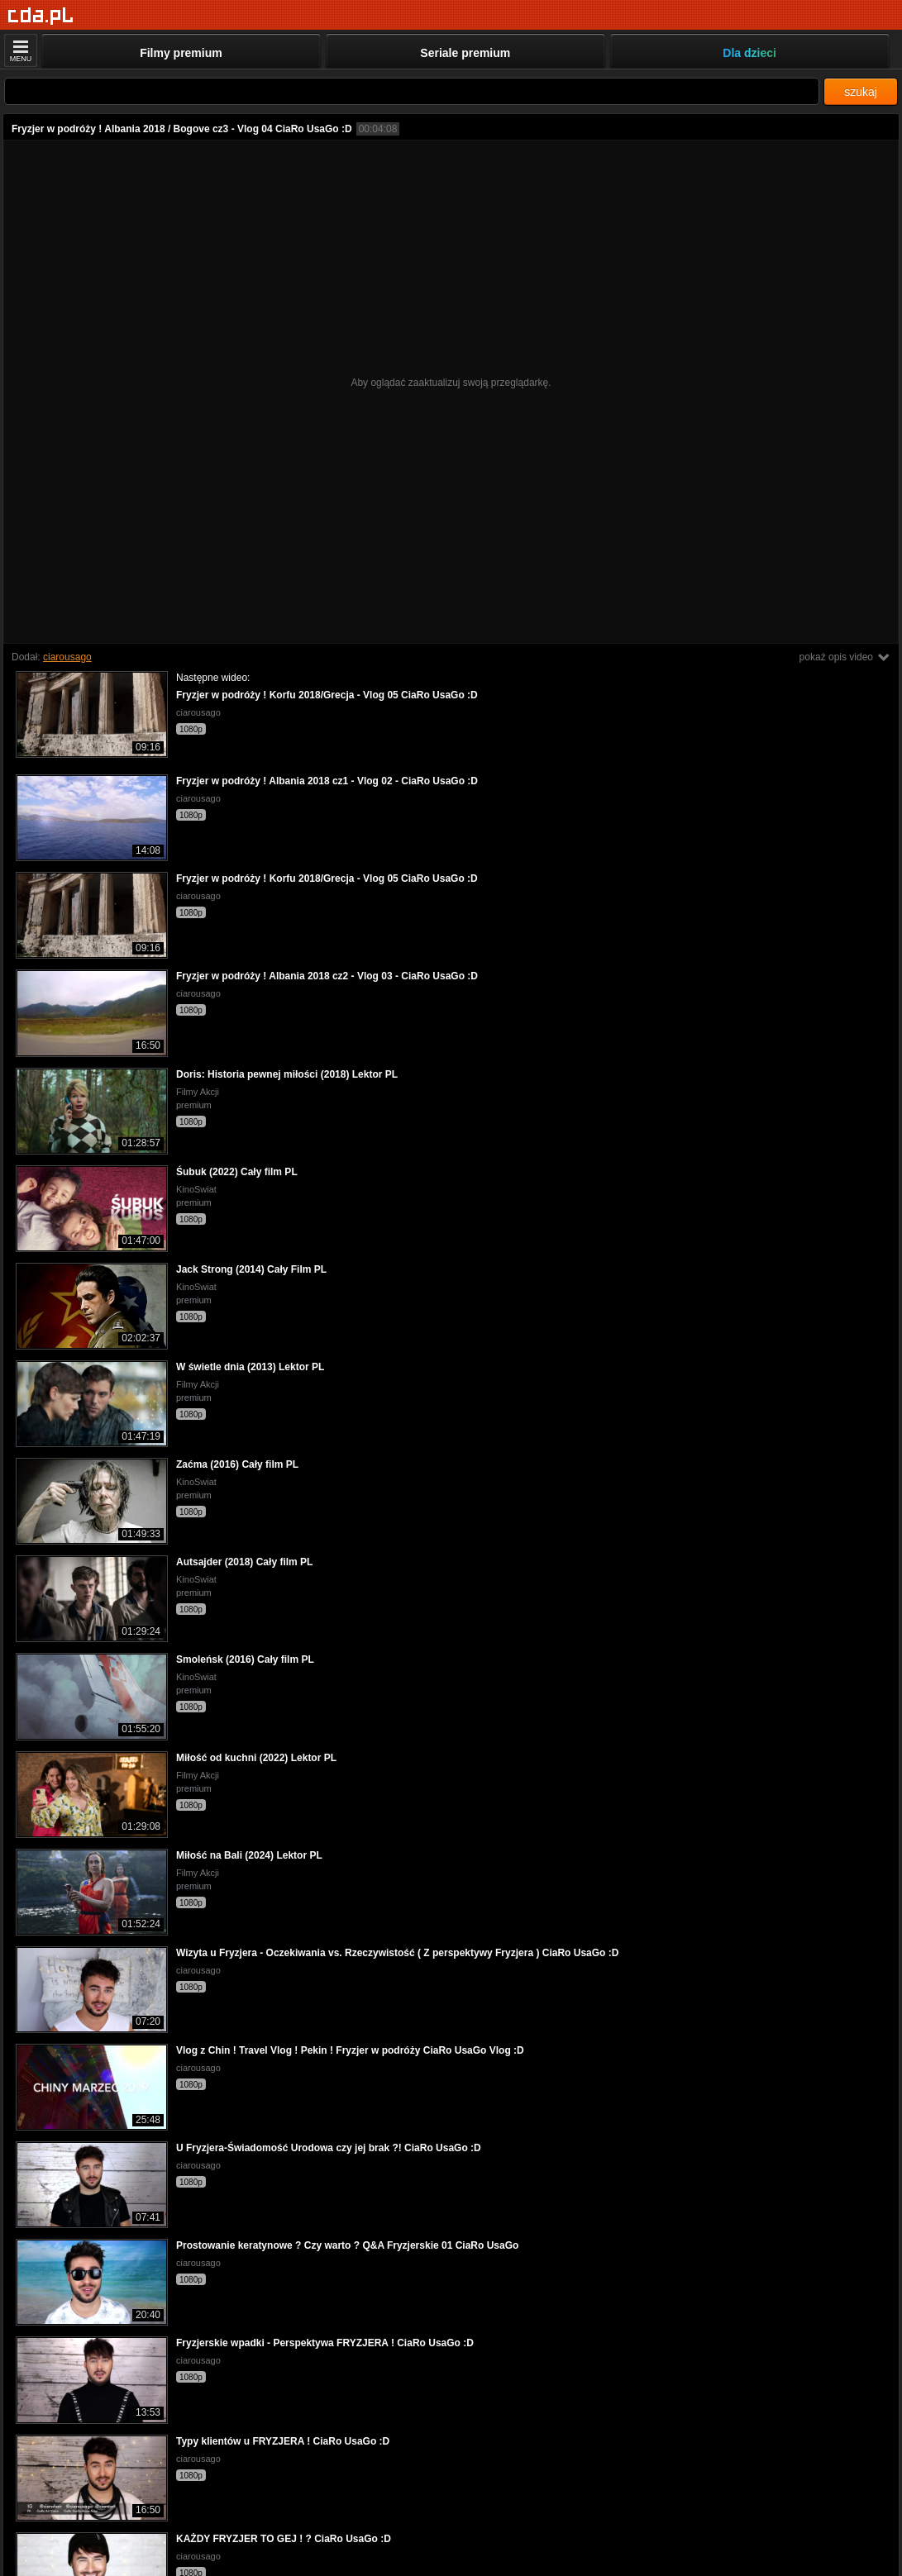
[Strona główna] (41, 16)
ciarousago (67, 657)
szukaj (860, 91)
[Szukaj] (411, 91)
